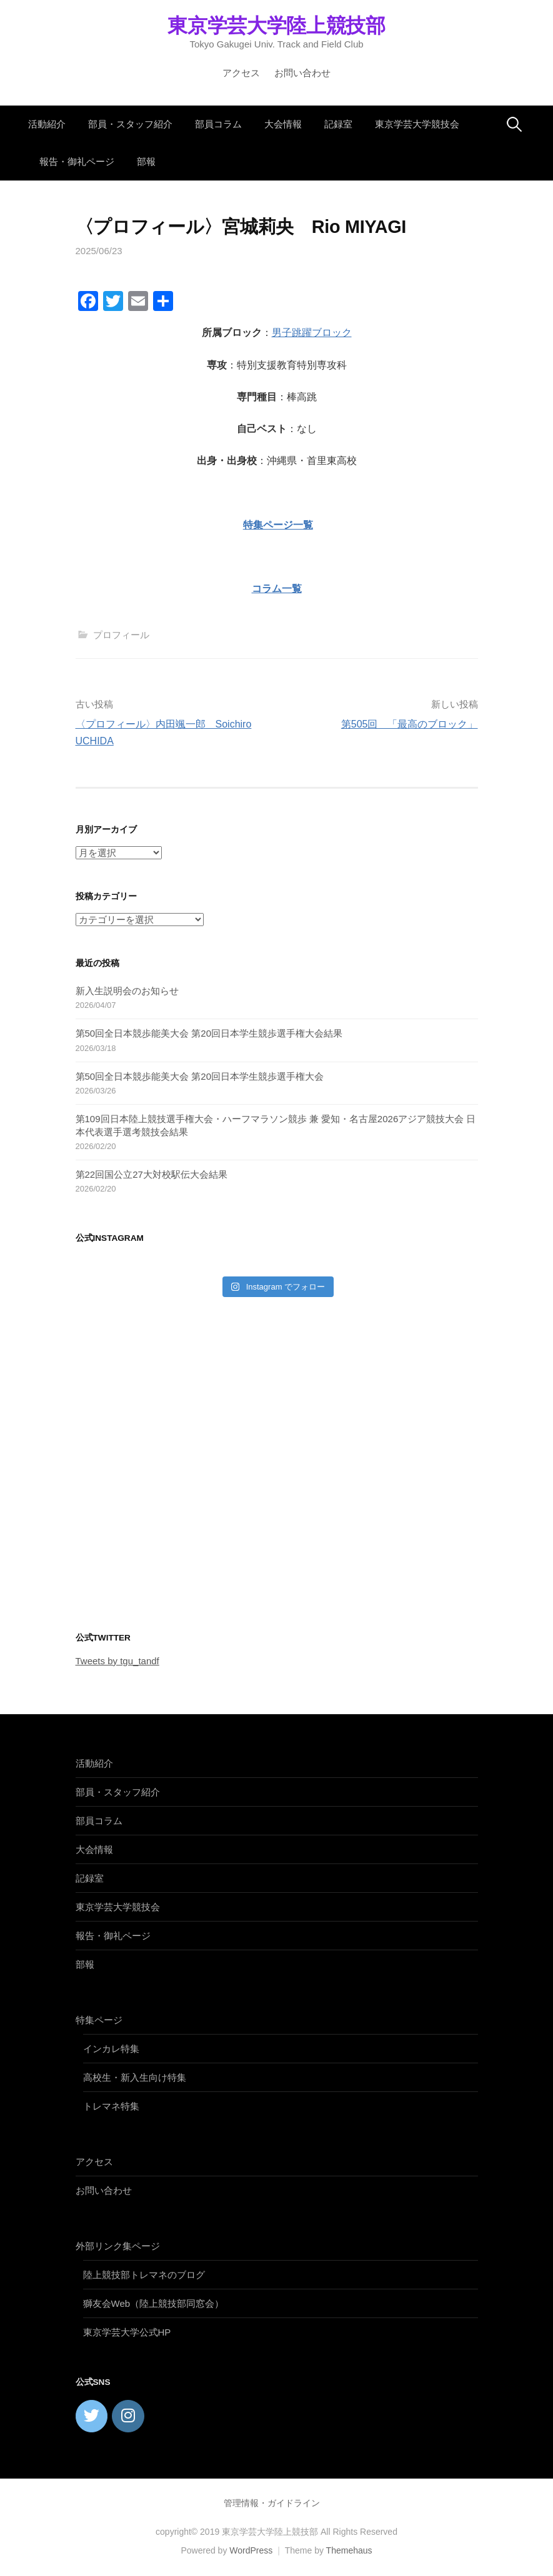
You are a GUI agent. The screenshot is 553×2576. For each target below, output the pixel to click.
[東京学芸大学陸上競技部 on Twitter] (92, 2416)
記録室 (338, 124)
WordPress (250, 2550)
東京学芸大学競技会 (417, 124)
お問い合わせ (302, 72)
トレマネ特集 (111, 2106)
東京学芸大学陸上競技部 (276, 25)
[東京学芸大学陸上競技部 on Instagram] (128, 2416)
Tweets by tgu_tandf (117, 1661)
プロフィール (121, 634)
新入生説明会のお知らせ (127, 990)
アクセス (241, 72)
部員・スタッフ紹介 (130, 124)
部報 (146, 161)
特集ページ (99, 2020)
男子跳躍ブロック (312, 332)
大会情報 (283, 124)
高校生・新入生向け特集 (134, 2077)
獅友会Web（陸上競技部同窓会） (153, 2303)
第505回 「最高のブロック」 (409, 724)
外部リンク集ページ (118, 2246)
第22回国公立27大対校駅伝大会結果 (151, 1174)
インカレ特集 (111, 2048)
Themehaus (349, 2550)
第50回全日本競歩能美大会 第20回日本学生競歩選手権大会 (200, 1076)
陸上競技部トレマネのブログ (144, 2274)
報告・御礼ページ (76, 161)
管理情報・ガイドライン (272, 2503)
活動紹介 (47, 124)
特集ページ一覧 (278, 525)
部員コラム (218, 124)
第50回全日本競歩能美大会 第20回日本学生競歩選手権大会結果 (209, 1033)
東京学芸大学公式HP (127, 2332)
